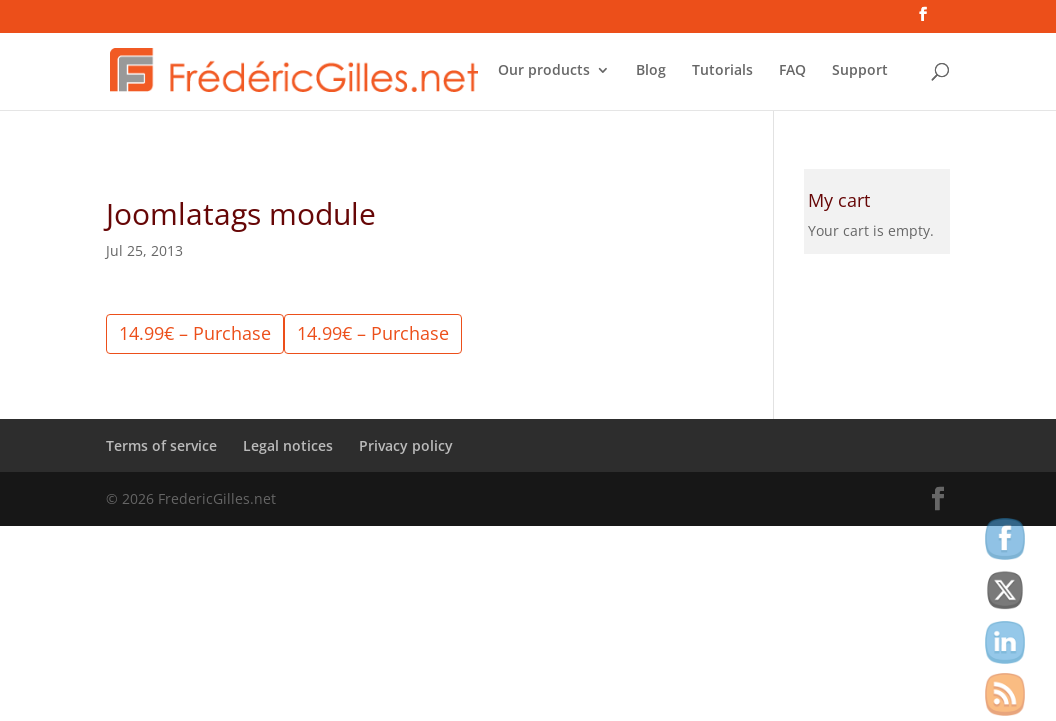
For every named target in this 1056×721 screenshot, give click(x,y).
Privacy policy (406, 445)
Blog (651, 71)
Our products (544, 71)
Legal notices (288, 445)
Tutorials (722, 71)
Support (860, 71)
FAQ (792, 71)
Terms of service (161, 445)
